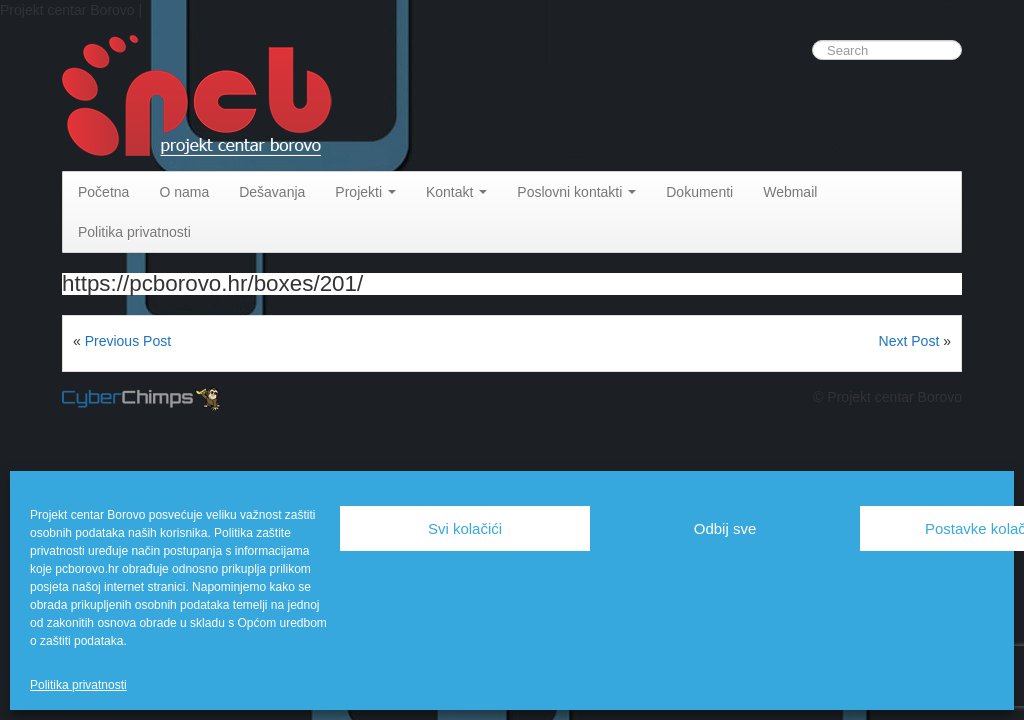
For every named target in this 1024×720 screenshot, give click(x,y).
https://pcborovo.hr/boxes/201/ (212, 283)
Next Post (909, 341)
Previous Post (128, 341)
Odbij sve (725, 528)
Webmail (790, 192)
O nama (184, 192)
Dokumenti (699, 192)
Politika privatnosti (78, 685)
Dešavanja (272, 192)
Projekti (365, 192)
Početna (103, 192)
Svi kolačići (465, 528)
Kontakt (456, 192)
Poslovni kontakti (576, 192)
